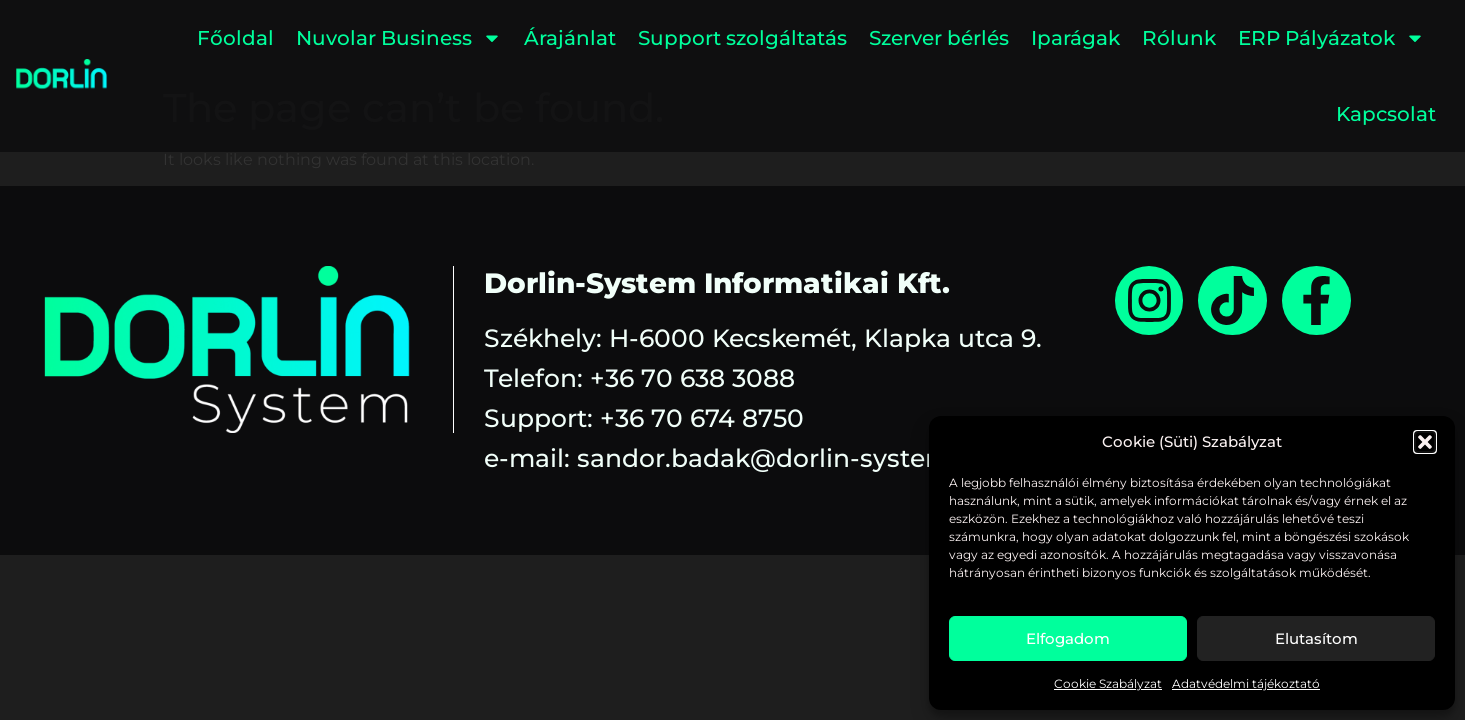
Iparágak (1075, 38)
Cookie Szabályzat (1108, 683)
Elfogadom (1068, 638)
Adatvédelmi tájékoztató (1246, 683)
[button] (1425, 442)
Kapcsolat (1386, 114)
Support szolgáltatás (742, 38)
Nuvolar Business (399, 38)
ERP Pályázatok (1331, 38)
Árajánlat (570, 38)
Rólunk (1179, 38)
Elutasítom (1316, 638)
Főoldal (235, 38)
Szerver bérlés (939, 38)
